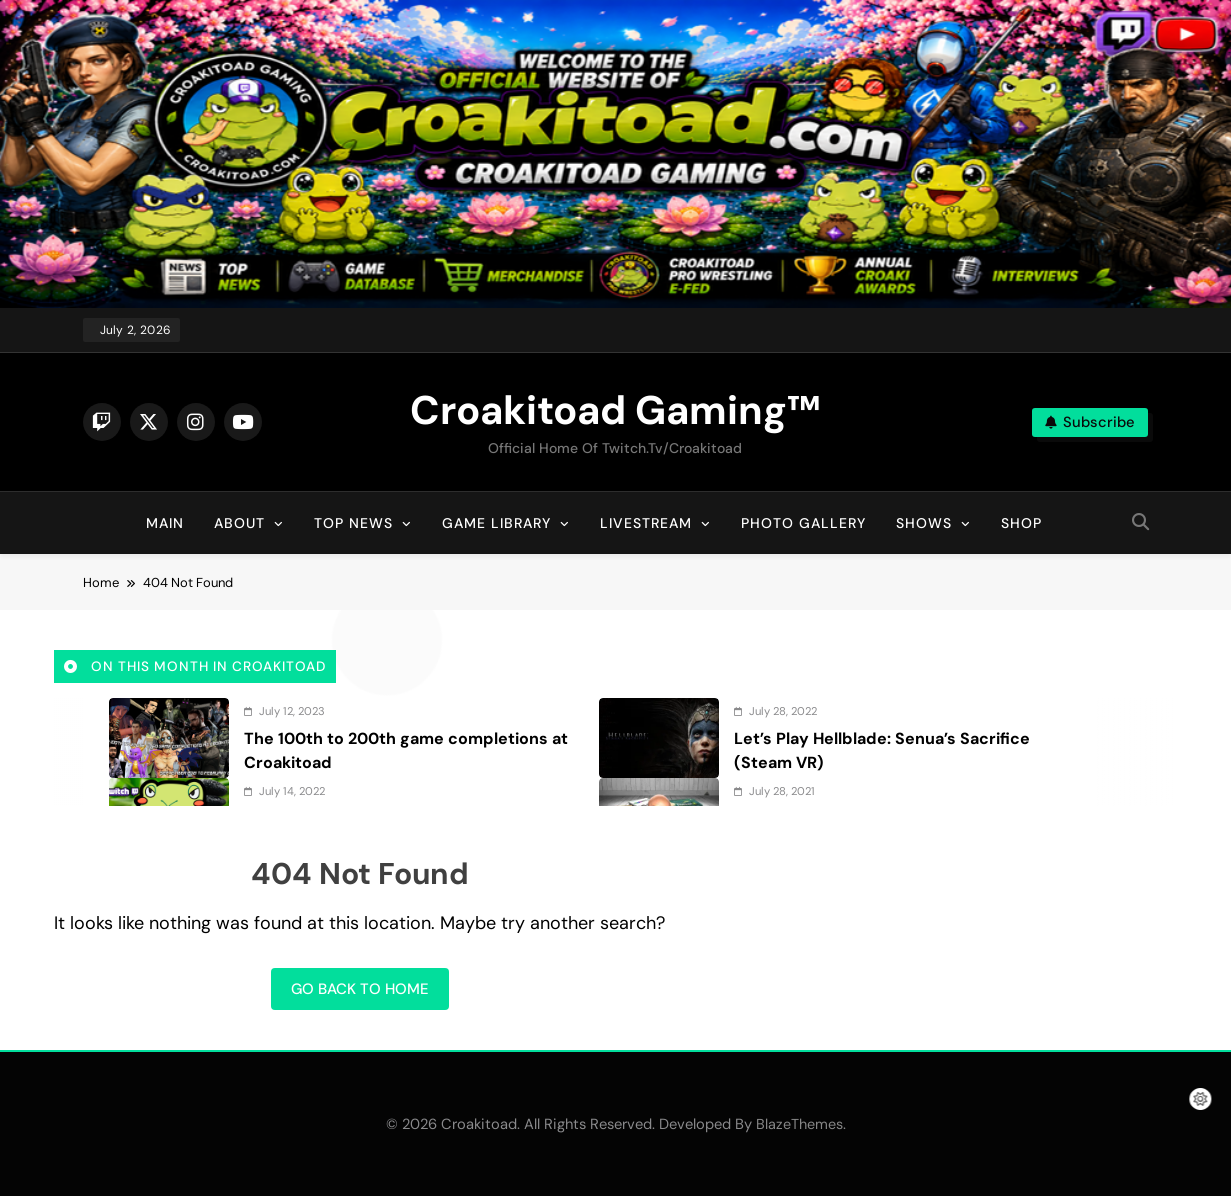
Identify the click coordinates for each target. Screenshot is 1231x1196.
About (239, 523)
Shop (1021, 523)
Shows (924, 523)
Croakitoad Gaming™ (615, 410)
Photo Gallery (803, 523)
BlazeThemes (799, 1124)
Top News (353, 523)
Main (165, 523)
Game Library (496, 523)
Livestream (646, 523)
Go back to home (360, 989)
